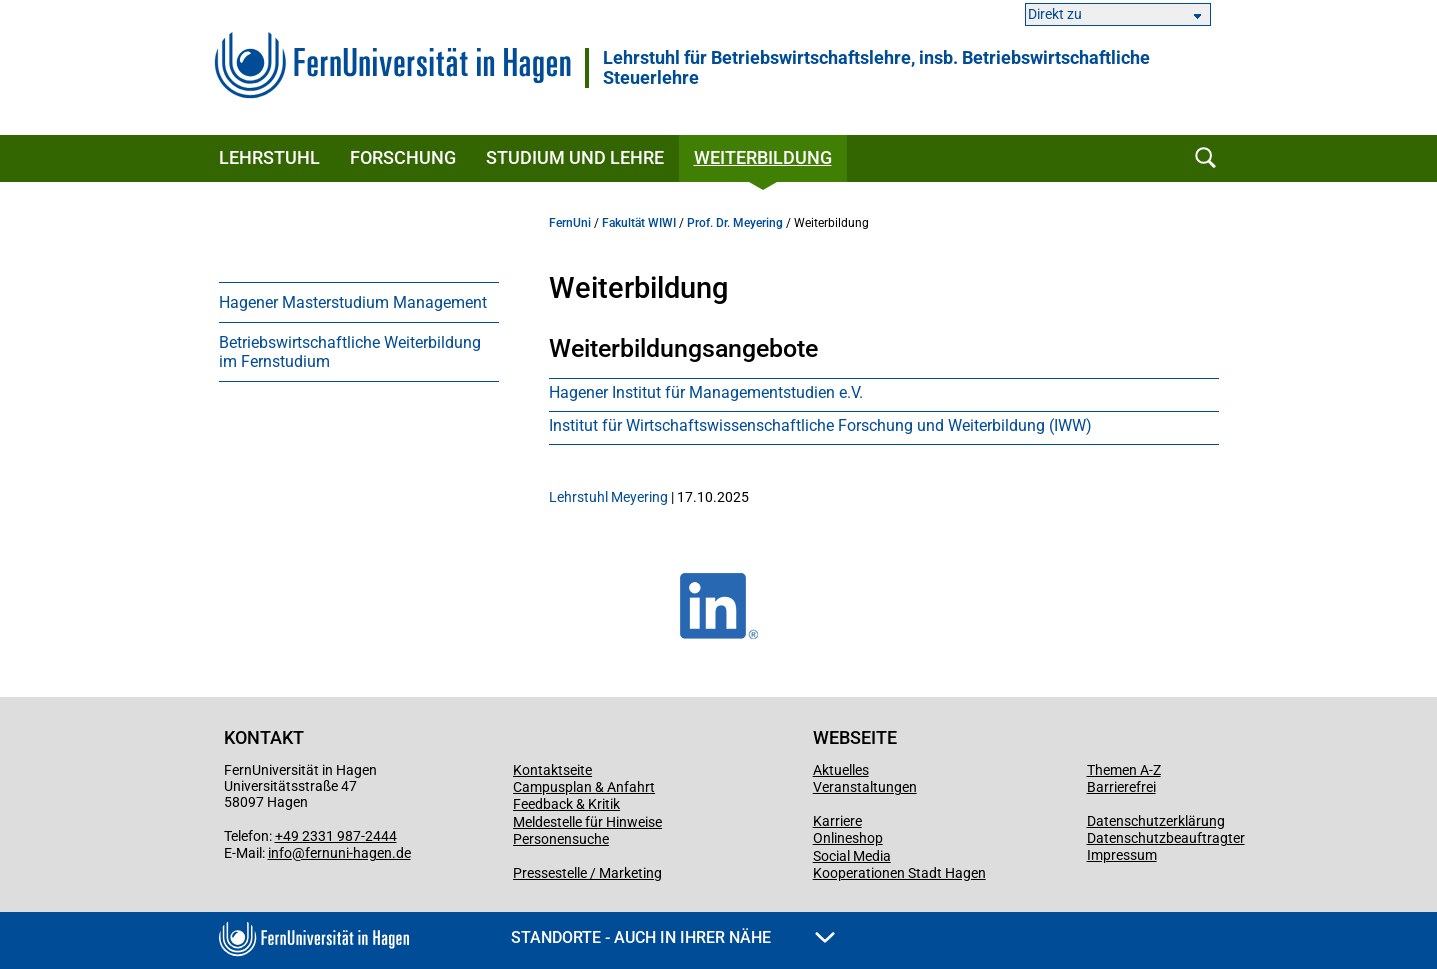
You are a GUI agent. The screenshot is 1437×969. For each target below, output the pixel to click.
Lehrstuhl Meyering (608, 497)
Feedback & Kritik (566, 804)
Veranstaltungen (865, 787)
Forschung (403, 157)
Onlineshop (848, 838)
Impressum (1122, 855)
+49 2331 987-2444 (336, 836)
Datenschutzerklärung (1156, 821)
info (280, 853)
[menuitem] (359, 302)
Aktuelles (841, 770)
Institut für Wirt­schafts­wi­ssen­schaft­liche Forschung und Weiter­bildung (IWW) (820, 425)
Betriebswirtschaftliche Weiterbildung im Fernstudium (350, 352)
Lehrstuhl (269, 157)
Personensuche (561, 839)
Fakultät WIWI (639, 223)
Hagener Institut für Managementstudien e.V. (706, 392)
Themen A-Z (1124, 770)
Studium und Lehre (575, 157)
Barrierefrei (1121, 787)
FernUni (570, 223)
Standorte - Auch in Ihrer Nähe (673, 937)
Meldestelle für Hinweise (587, 822)
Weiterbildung (763, 157)
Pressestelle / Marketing (587, 873)
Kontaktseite (552, 770)
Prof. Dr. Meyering (735, 223)
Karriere (837, 821)
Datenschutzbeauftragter (1166, 838)
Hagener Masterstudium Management (353, 302)
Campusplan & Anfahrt (584, 787)
